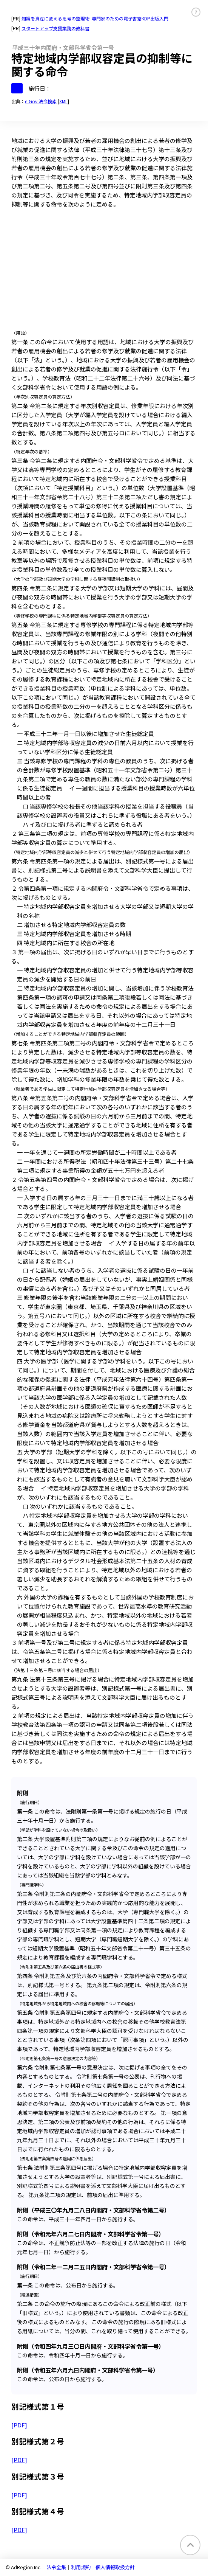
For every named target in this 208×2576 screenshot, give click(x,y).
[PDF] (19, 2425)
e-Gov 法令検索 (41, 101)
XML (63, 101)
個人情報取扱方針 (115, 2567)
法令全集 (56, 2567)
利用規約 (81, 2567)
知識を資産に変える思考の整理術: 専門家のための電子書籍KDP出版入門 (95, 18)
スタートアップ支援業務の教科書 (55, 28)
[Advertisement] (104, 271)
